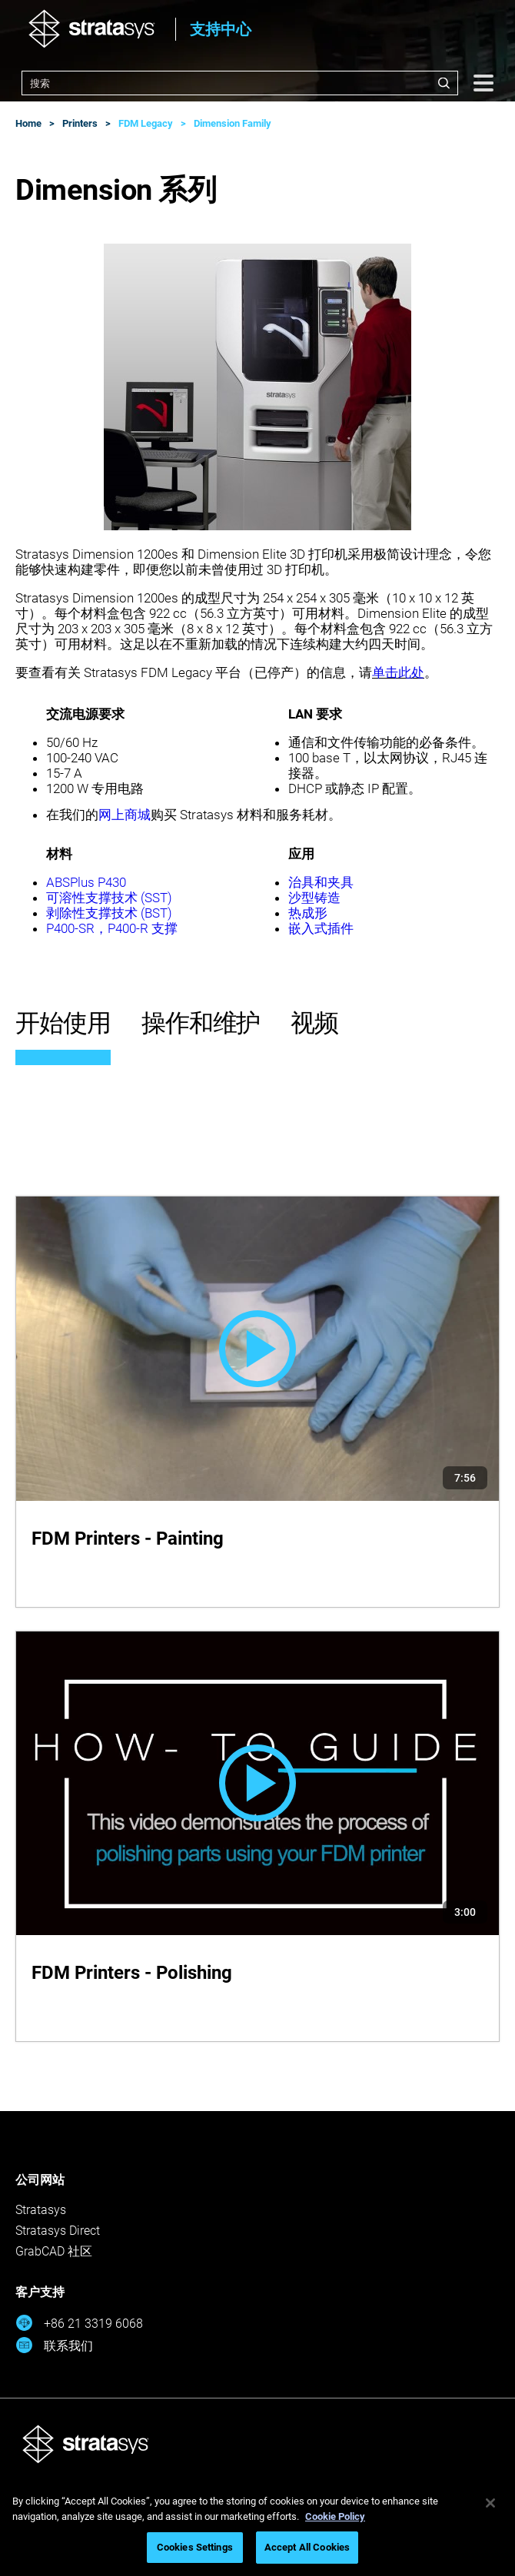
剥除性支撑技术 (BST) (109, 913)
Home (28, 123)
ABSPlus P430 (86, 882)
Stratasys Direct (57, 2230)
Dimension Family (232, 123)
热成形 (307, 913)
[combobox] (239, 83)
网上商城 (124, 814)
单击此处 (398, 672)
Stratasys (40, 2210)
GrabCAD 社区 (53, 2251)
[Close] (490, 2503)
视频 (314, 1022)
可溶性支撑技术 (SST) (109, 897)
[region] (257, 2527)
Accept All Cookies (307, 2547)
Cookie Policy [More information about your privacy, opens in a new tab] (335, 2516)
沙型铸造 (314, 897)
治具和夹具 (321, 882)
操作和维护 (201, 1022)
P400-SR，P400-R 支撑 (112, 928)
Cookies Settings (195, 2547)
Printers (80, 123)
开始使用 (63, 1022)
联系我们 (54, 2345)
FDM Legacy (145, 123)
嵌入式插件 (321, 928)
